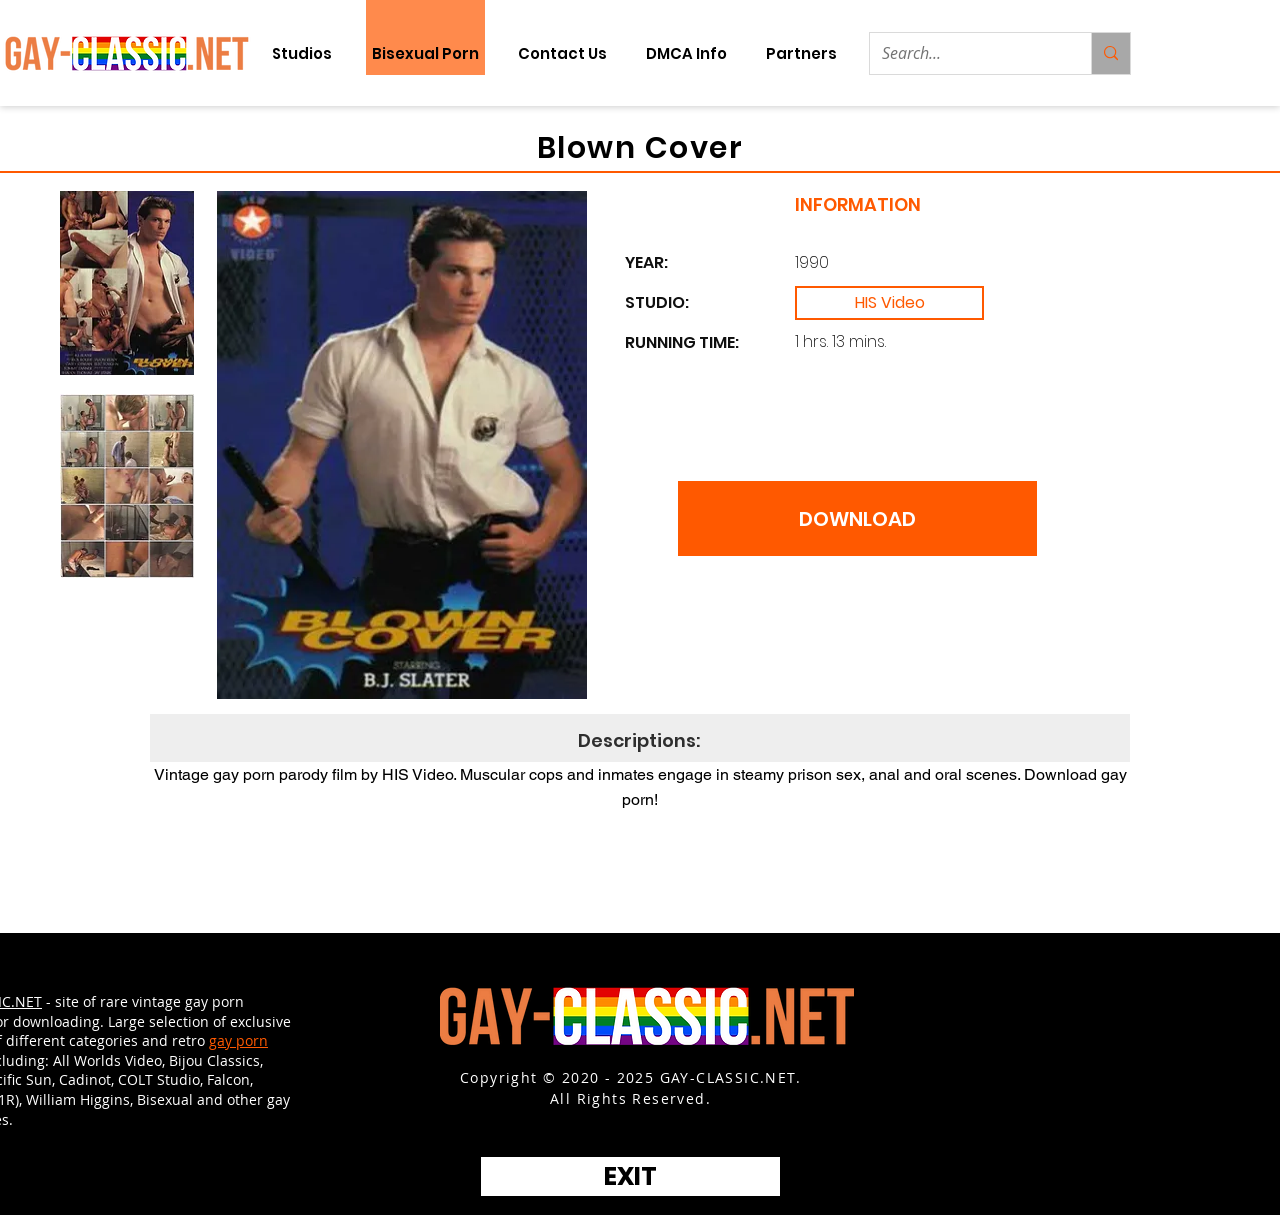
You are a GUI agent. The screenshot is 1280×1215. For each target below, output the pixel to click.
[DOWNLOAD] (857, 518)
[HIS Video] (889, 303)
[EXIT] (630, 1176)
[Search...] (965, 53)
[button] (801, 53)
